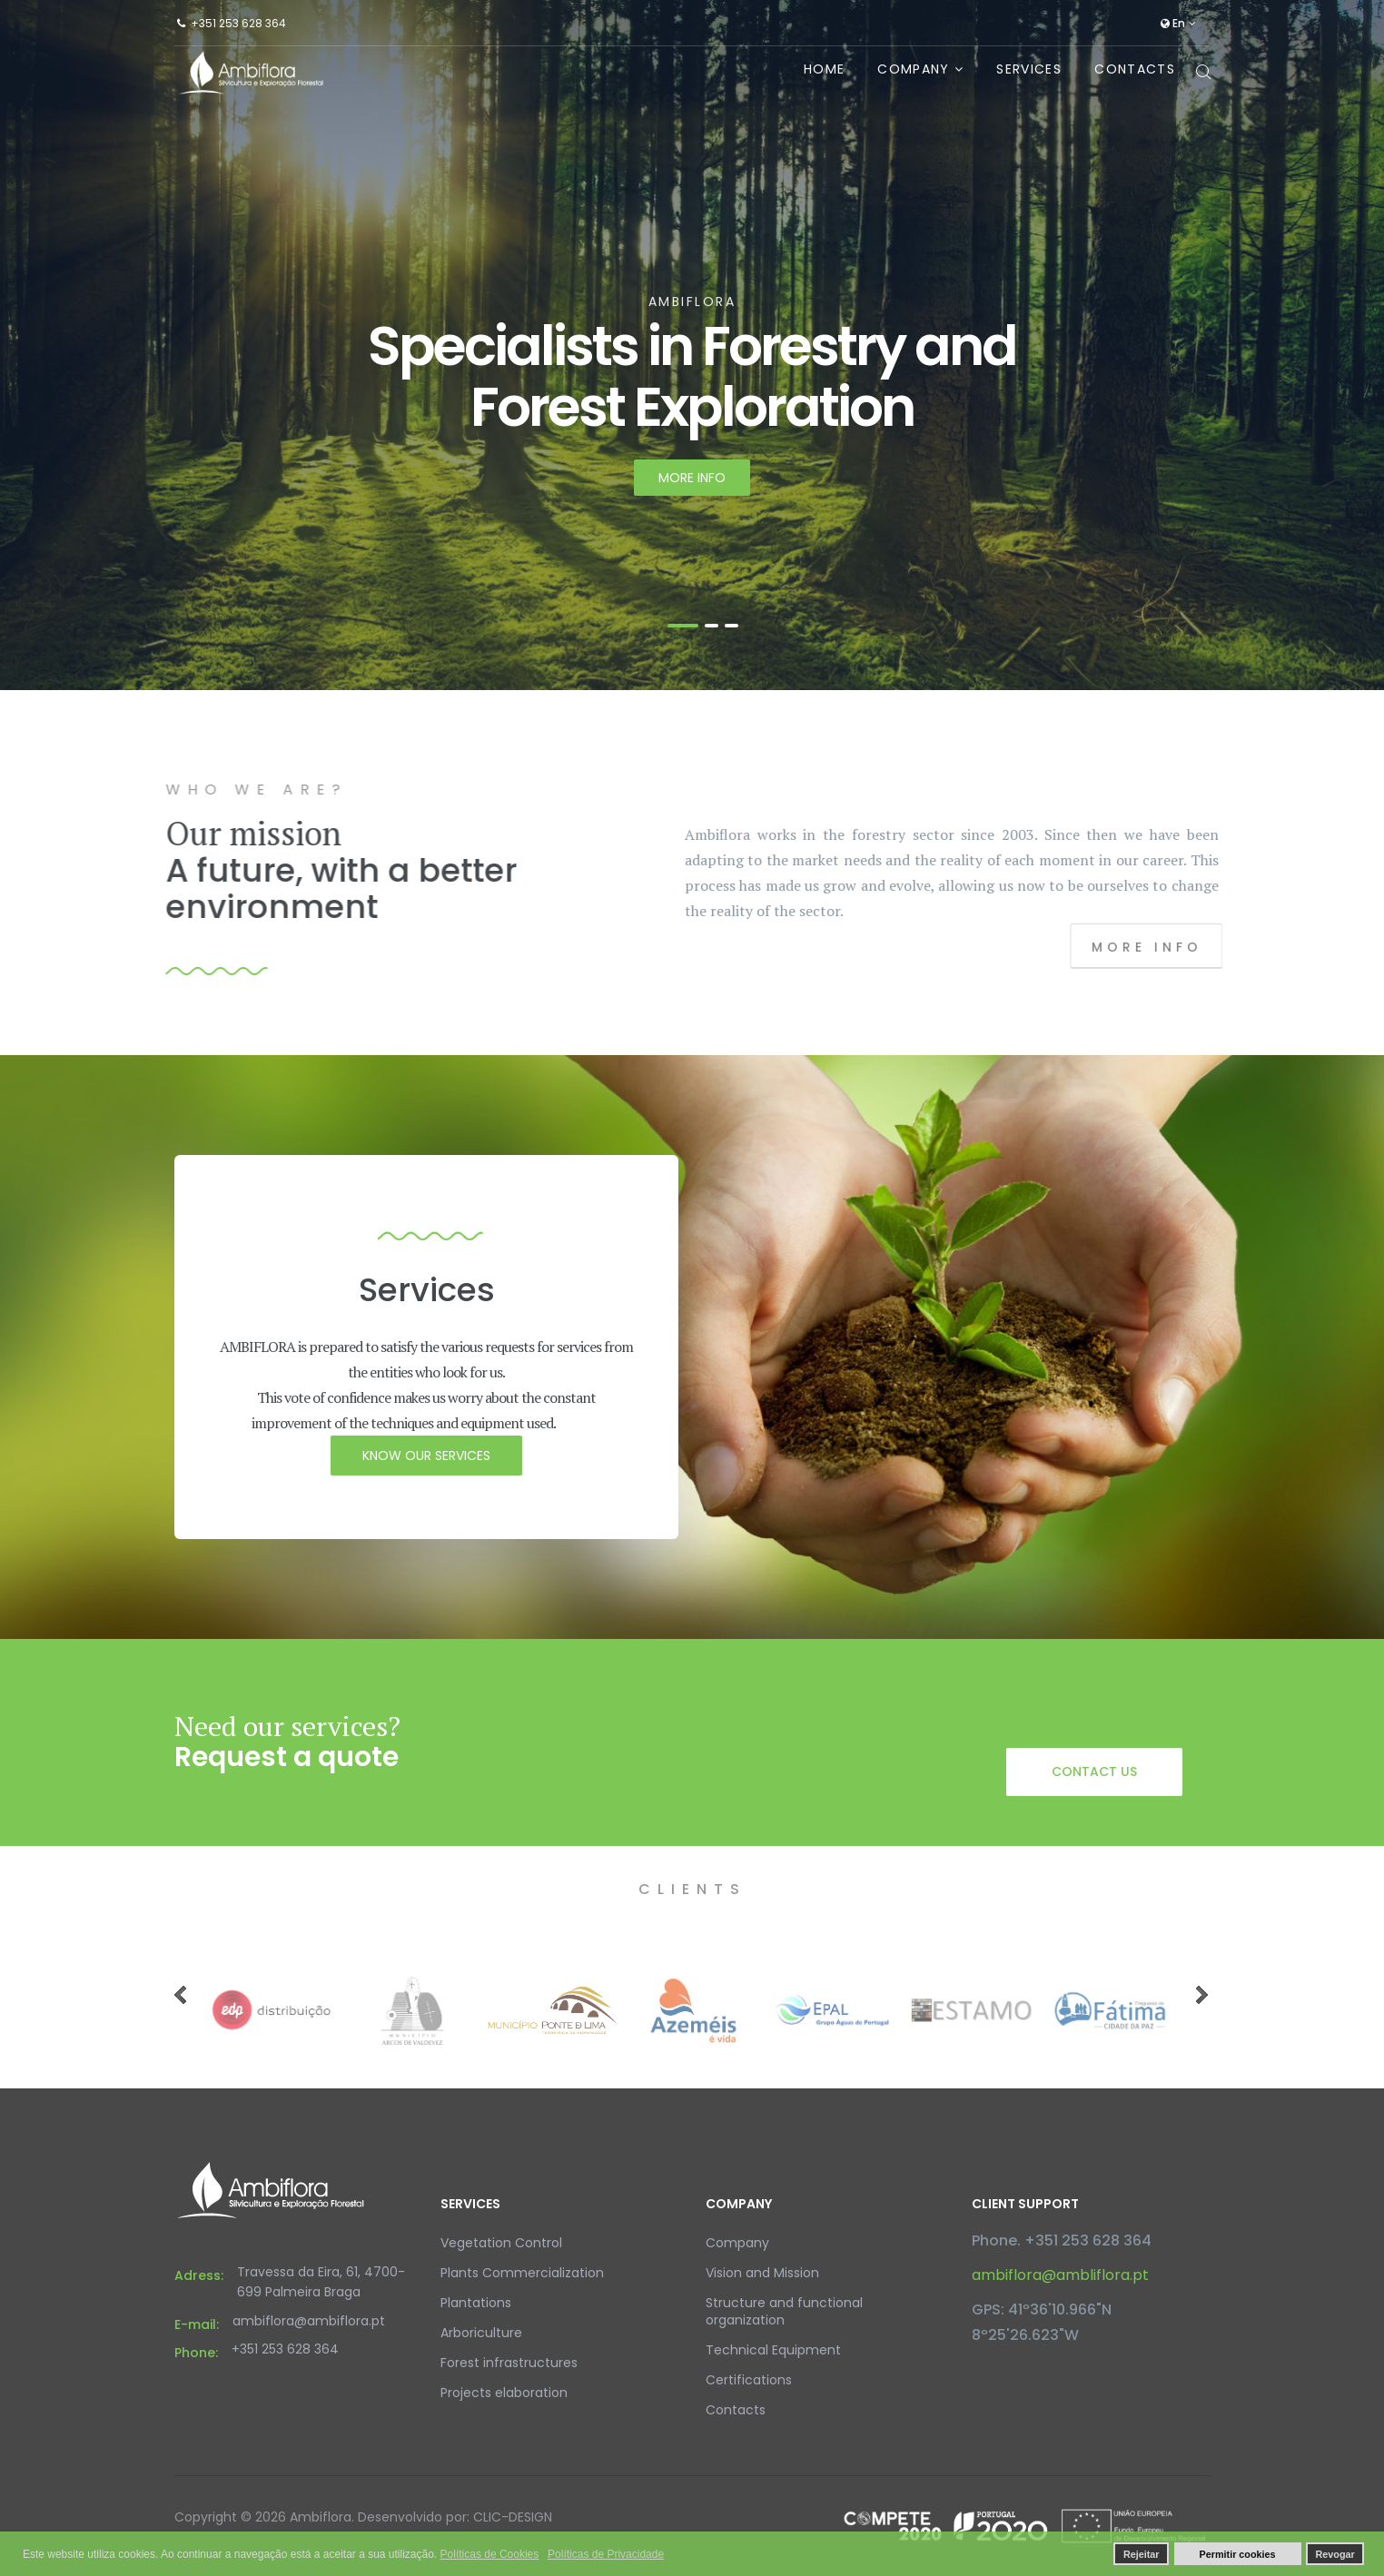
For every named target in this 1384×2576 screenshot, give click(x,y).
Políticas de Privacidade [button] (606, 2554)
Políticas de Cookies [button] (489, 2554)
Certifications (749, 2380)
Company (913, 69)
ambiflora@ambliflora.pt (1060, 2275)
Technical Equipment (773, 2350)
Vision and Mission (762, 2273)
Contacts (1134, 69)
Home (824, 69)
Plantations (475, 2303)
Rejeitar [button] (1141, 2554)
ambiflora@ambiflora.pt (308, 2321)
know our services (426, 1455)
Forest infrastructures (509, 2363)
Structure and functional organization (784, 2311)
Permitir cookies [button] (1238, 2554)
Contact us (1094, 1771)
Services (1029, 69)
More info (692, 487)
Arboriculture (481, 2333)
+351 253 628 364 (238, 23)
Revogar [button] (1335, 2554)
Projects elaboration (504, 2393)
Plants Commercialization (522, 2273)
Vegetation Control (501, 2243)
